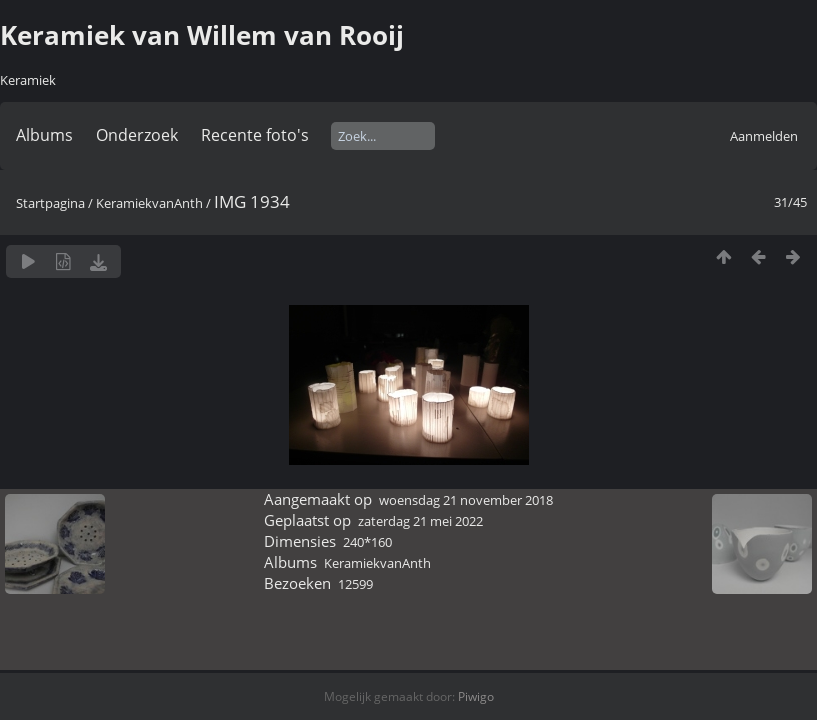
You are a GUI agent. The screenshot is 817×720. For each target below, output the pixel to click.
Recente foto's (255, 135)
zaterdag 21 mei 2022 (420, 521)
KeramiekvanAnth (149, 203)
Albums (44, 135)
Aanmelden (764, 136)
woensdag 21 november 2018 (466, 500)
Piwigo (476, 696)
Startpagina (50, 203)
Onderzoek (137, 135)
